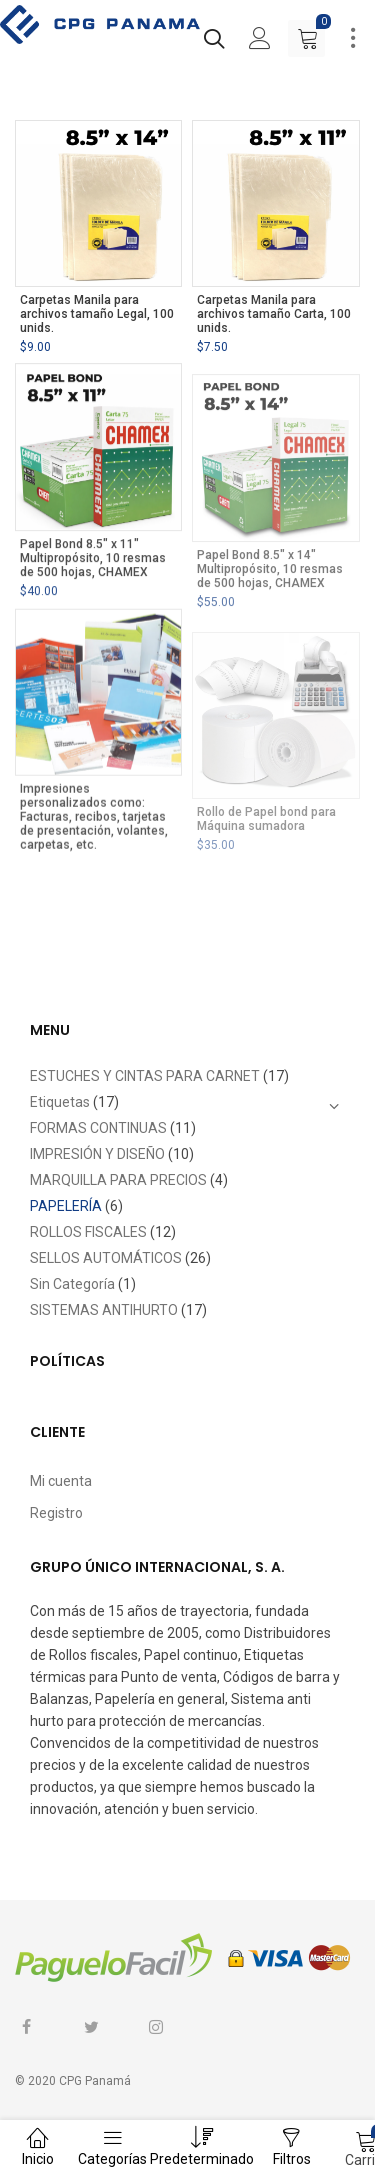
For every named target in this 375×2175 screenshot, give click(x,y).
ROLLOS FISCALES (88, 1232)
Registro (56, 1513)
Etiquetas (60, 1102)
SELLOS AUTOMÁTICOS (106, 1258)
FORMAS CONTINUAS (98, 1128)
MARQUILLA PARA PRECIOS (118, 1180)
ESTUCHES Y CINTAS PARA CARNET (145, 1076)
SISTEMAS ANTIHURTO (104, 1310)
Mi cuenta (61, 1481)
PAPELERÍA (66, 1206)
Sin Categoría (72, 1284)
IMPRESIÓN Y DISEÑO (97, 1154)
